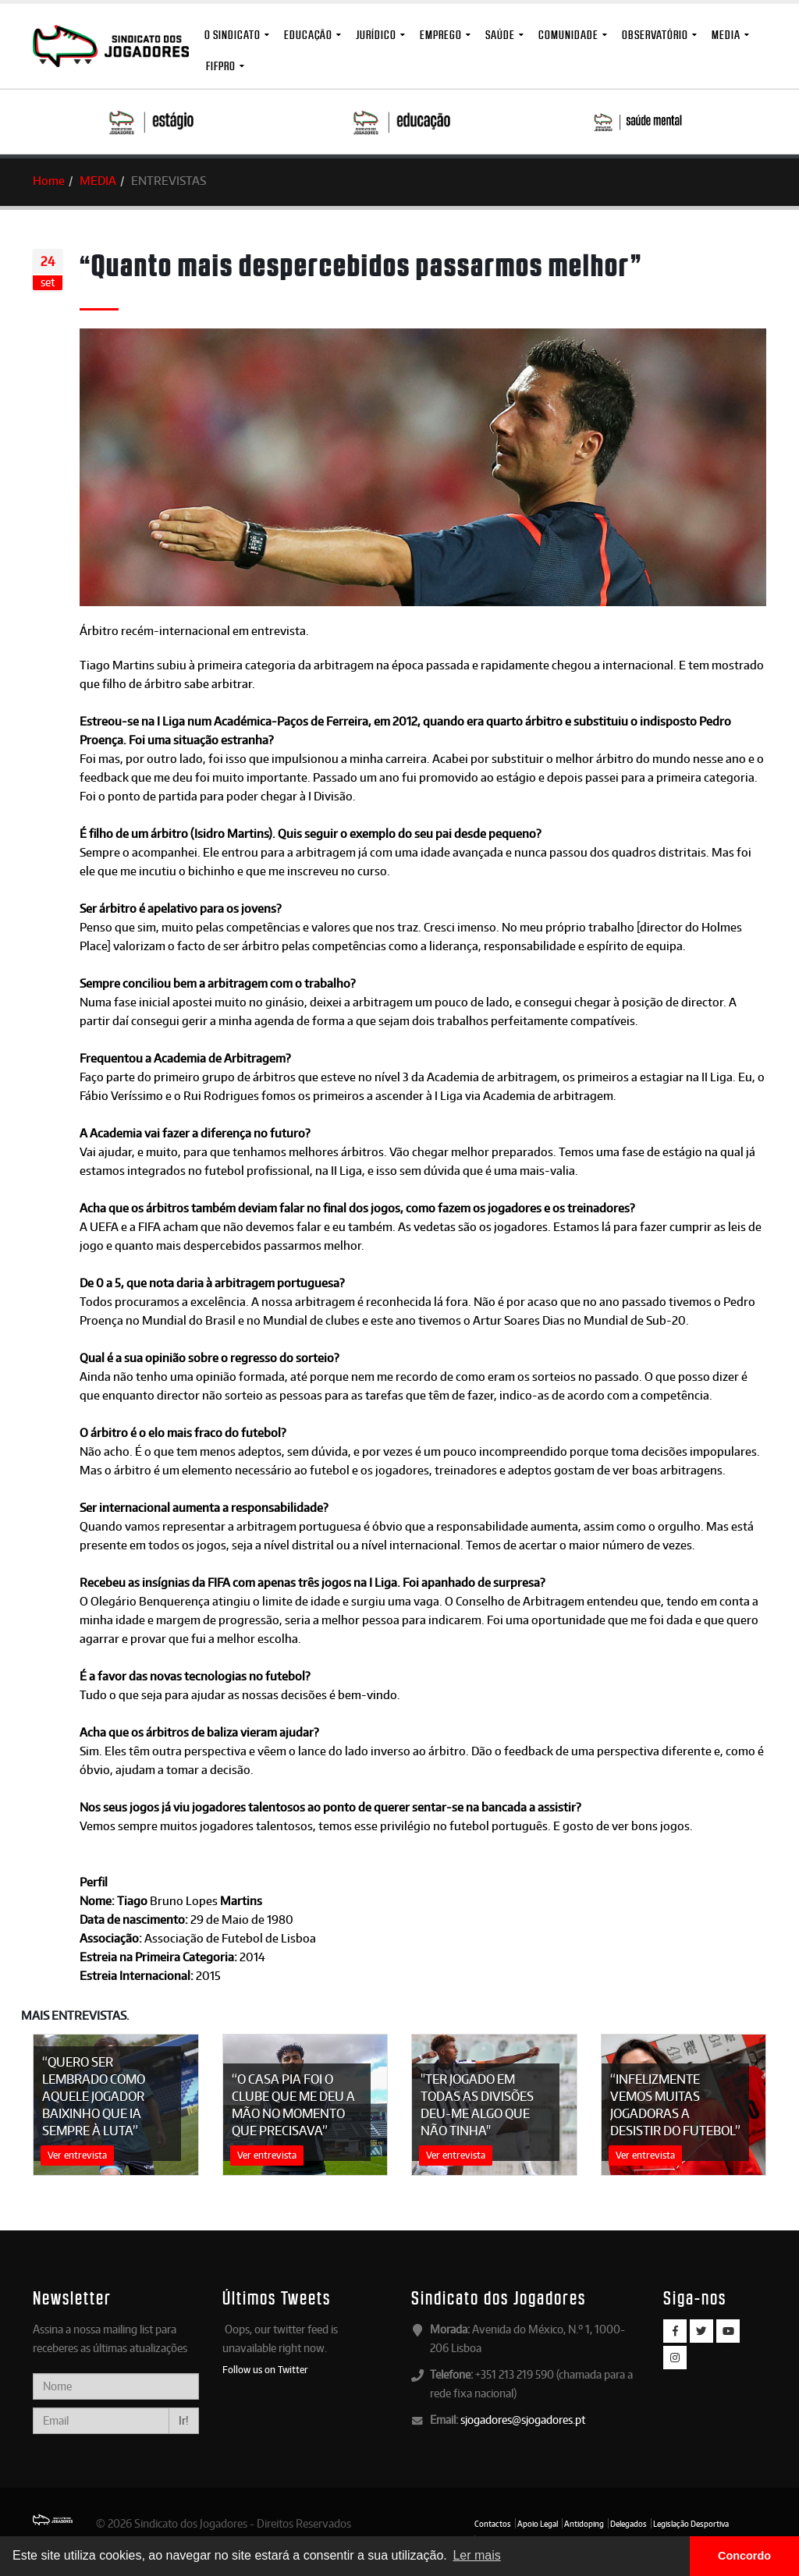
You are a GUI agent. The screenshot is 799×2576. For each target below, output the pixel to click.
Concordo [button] (744, 2555)
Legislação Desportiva (691, 2523)
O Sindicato (232, 34)
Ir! (184, 2420)
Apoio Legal (537, 2523)
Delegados (628, 2523)
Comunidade (568, 34)
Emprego (441, 34)
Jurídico (376, 34)
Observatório (655, 34)
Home (49, 180)
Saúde (500, 34)
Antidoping (584, 2523)
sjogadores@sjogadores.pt (522, 2419)
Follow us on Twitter (265, 2369)
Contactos (492, 2523)
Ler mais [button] (476, 2555)
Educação (308, 34)
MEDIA (726, 34)
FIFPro (221, 66)
